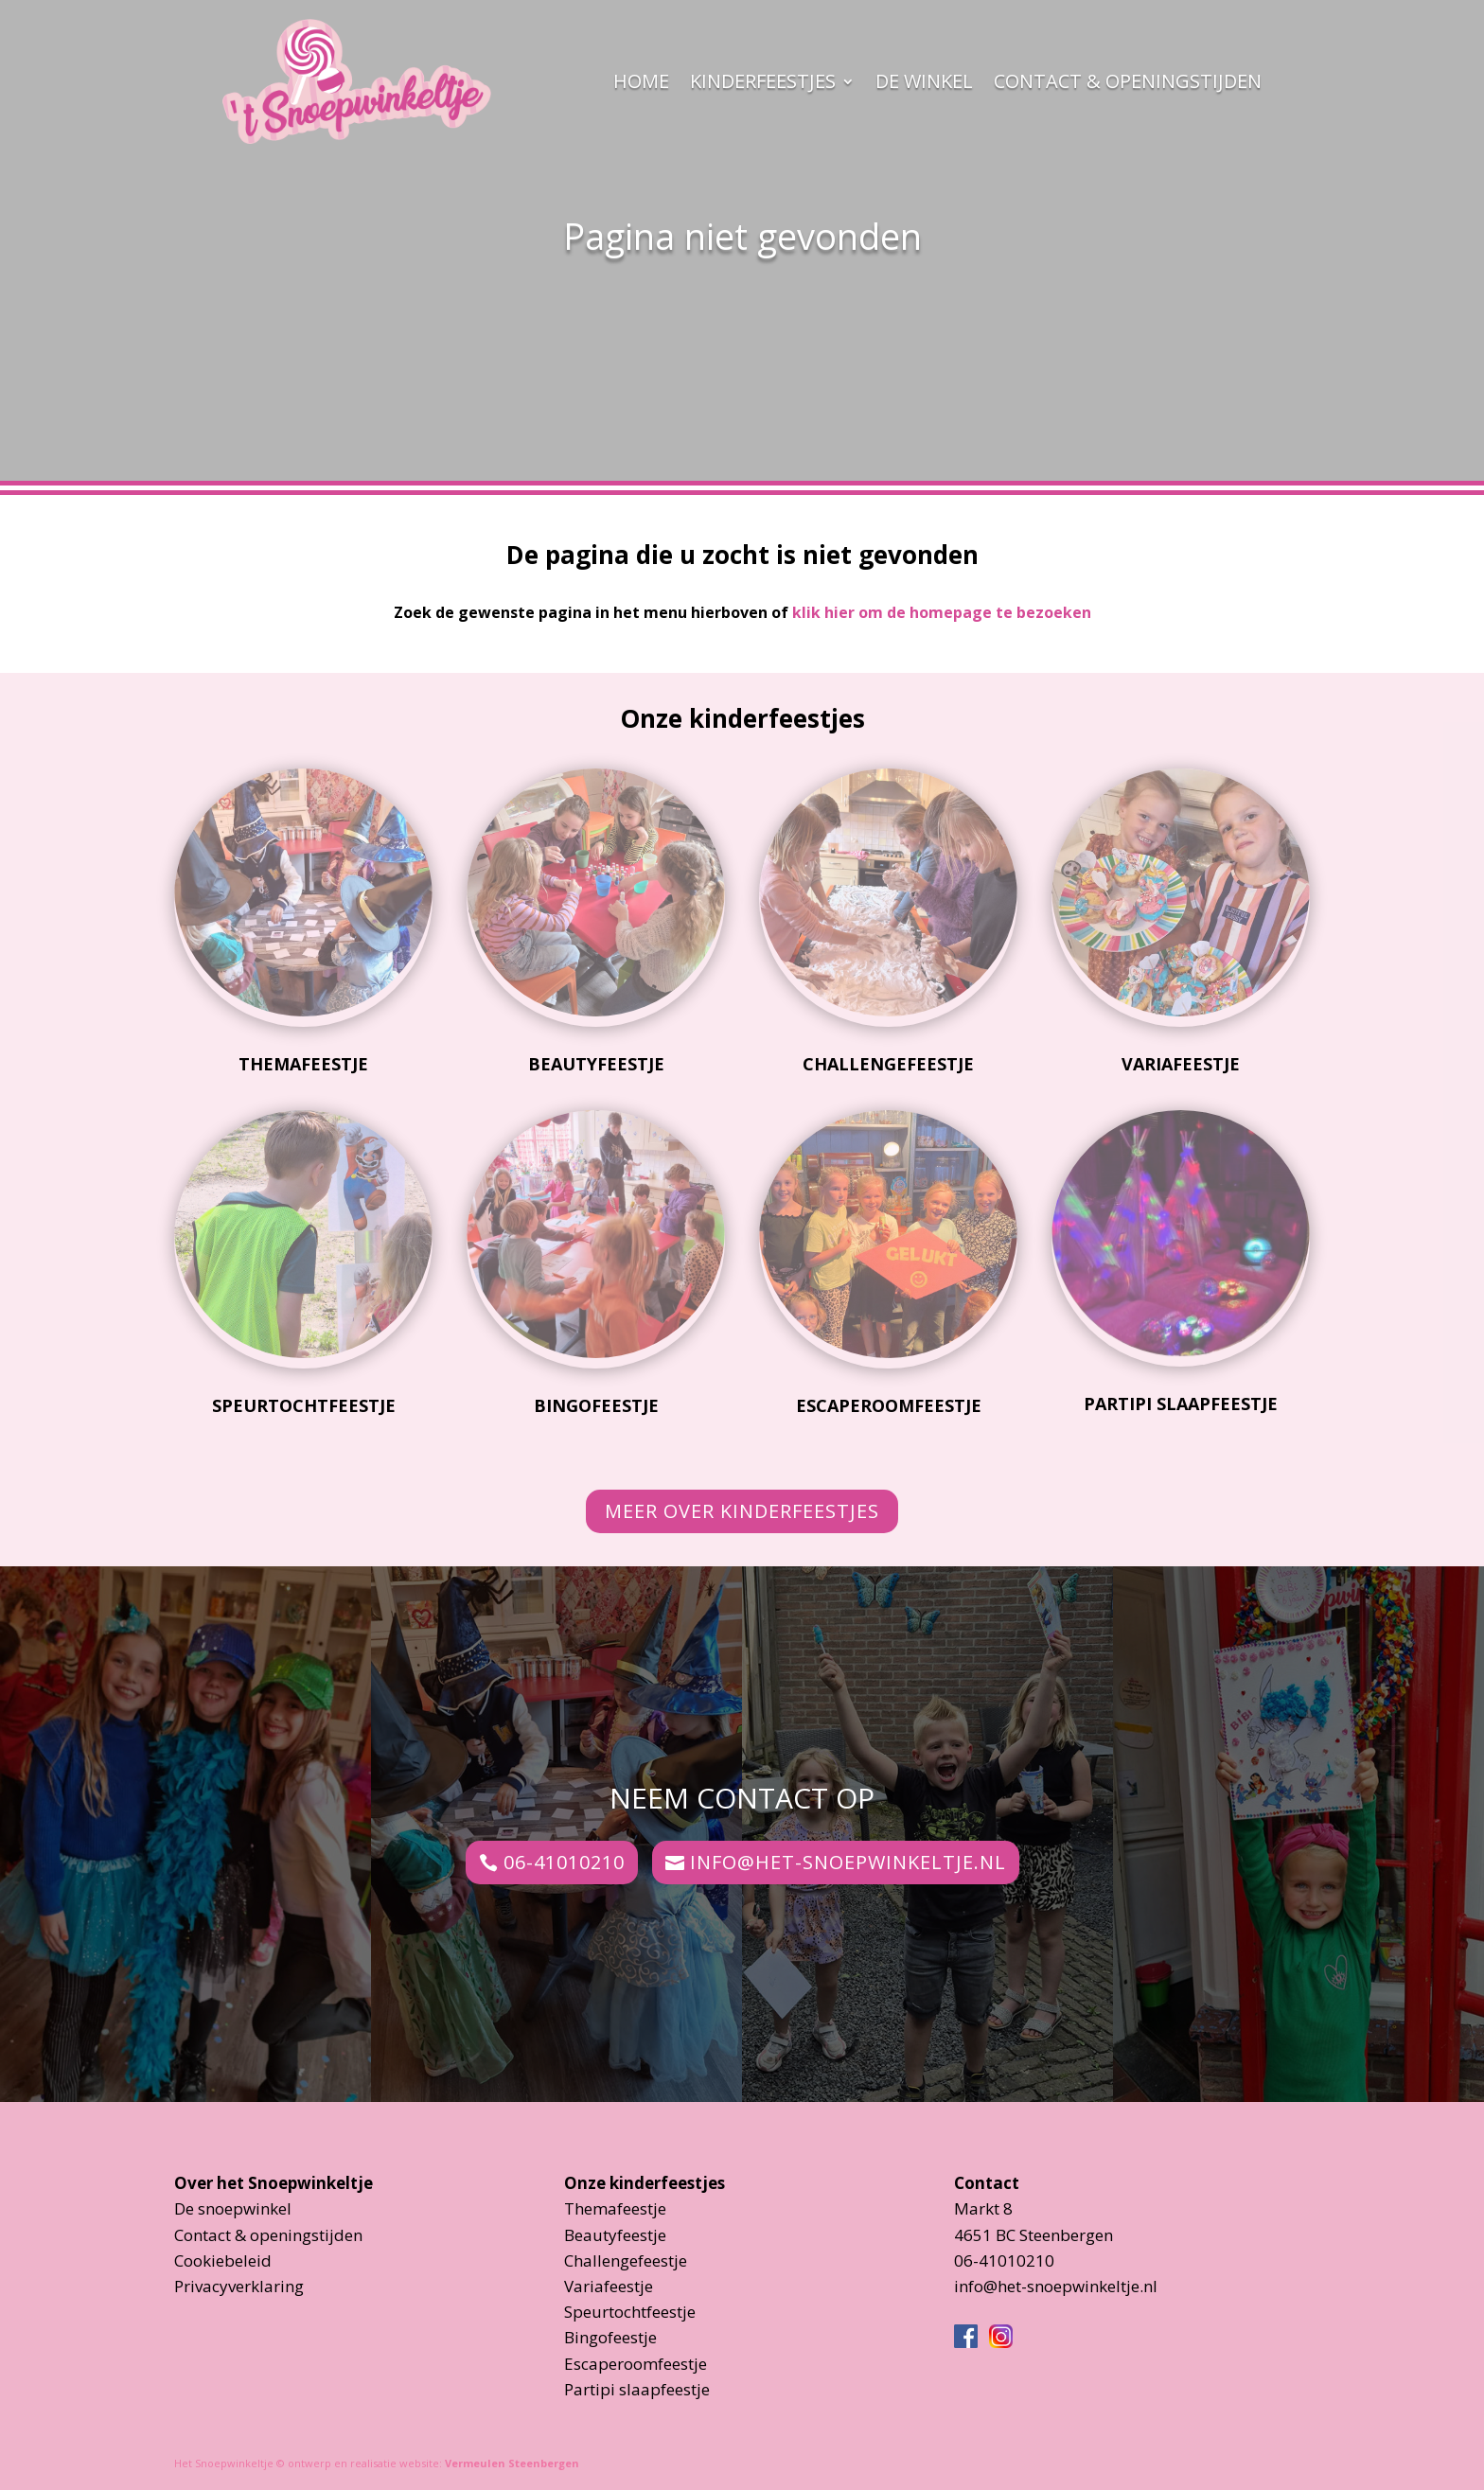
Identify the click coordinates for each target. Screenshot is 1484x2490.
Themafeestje (303, 1063)
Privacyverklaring (239, 2286)
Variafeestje (1181, 1063)
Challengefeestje (888, 1063)
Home (641, 81)
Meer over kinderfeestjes (742, 1511)
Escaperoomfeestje (888, 1405)
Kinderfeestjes (763, 81)
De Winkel (924, 81)
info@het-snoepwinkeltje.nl (848, 1862)
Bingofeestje (596, 1405)
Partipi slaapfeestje (1181, 1403)
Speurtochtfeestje (304, 1405)
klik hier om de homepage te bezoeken (941, 612)
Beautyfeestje (596, 1063)
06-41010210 (564, 1862)
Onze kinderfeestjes (644, 2183)
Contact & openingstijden (1128, 81)
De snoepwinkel (233, 2208)
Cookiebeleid (223, 2260)
